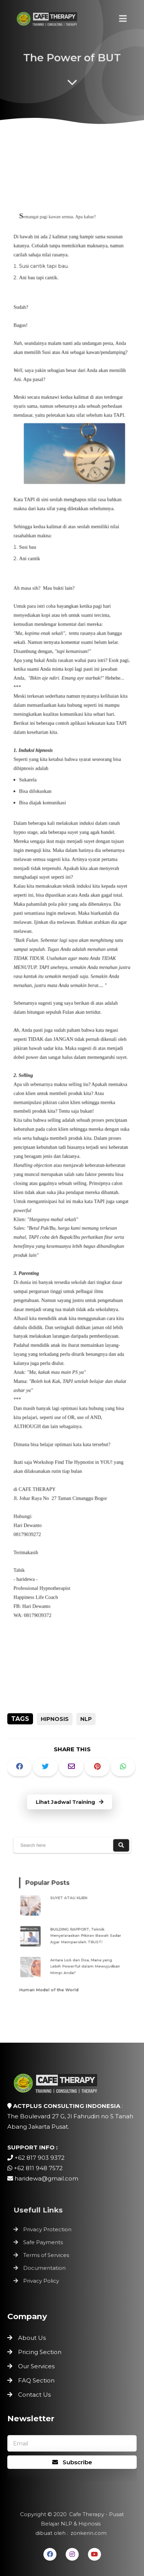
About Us (32, 2337)
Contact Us (34, 2394)
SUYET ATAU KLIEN (70, 1902)
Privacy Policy (43, 2278)
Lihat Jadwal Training (69, 1802)
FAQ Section (36, 2380)
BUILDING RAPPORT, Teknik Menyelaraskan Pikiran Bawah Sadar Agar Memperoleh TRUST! (84, 1935)
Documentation (46, 2266)
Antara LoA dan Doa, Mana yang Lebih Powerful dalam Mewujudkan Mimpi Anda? (83, 1961)
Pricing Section (39, 2352)
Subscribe (72, 2462)
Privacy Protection (48, 2231)
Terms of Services (47, 2255)
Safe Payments (44, 2243)
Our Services (36, 2366)
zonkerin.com (87, 2532)
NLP (86, 1719)
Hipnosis (55, 1719)
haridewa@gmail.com (46, 2178)
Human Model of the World (52, 1982)
